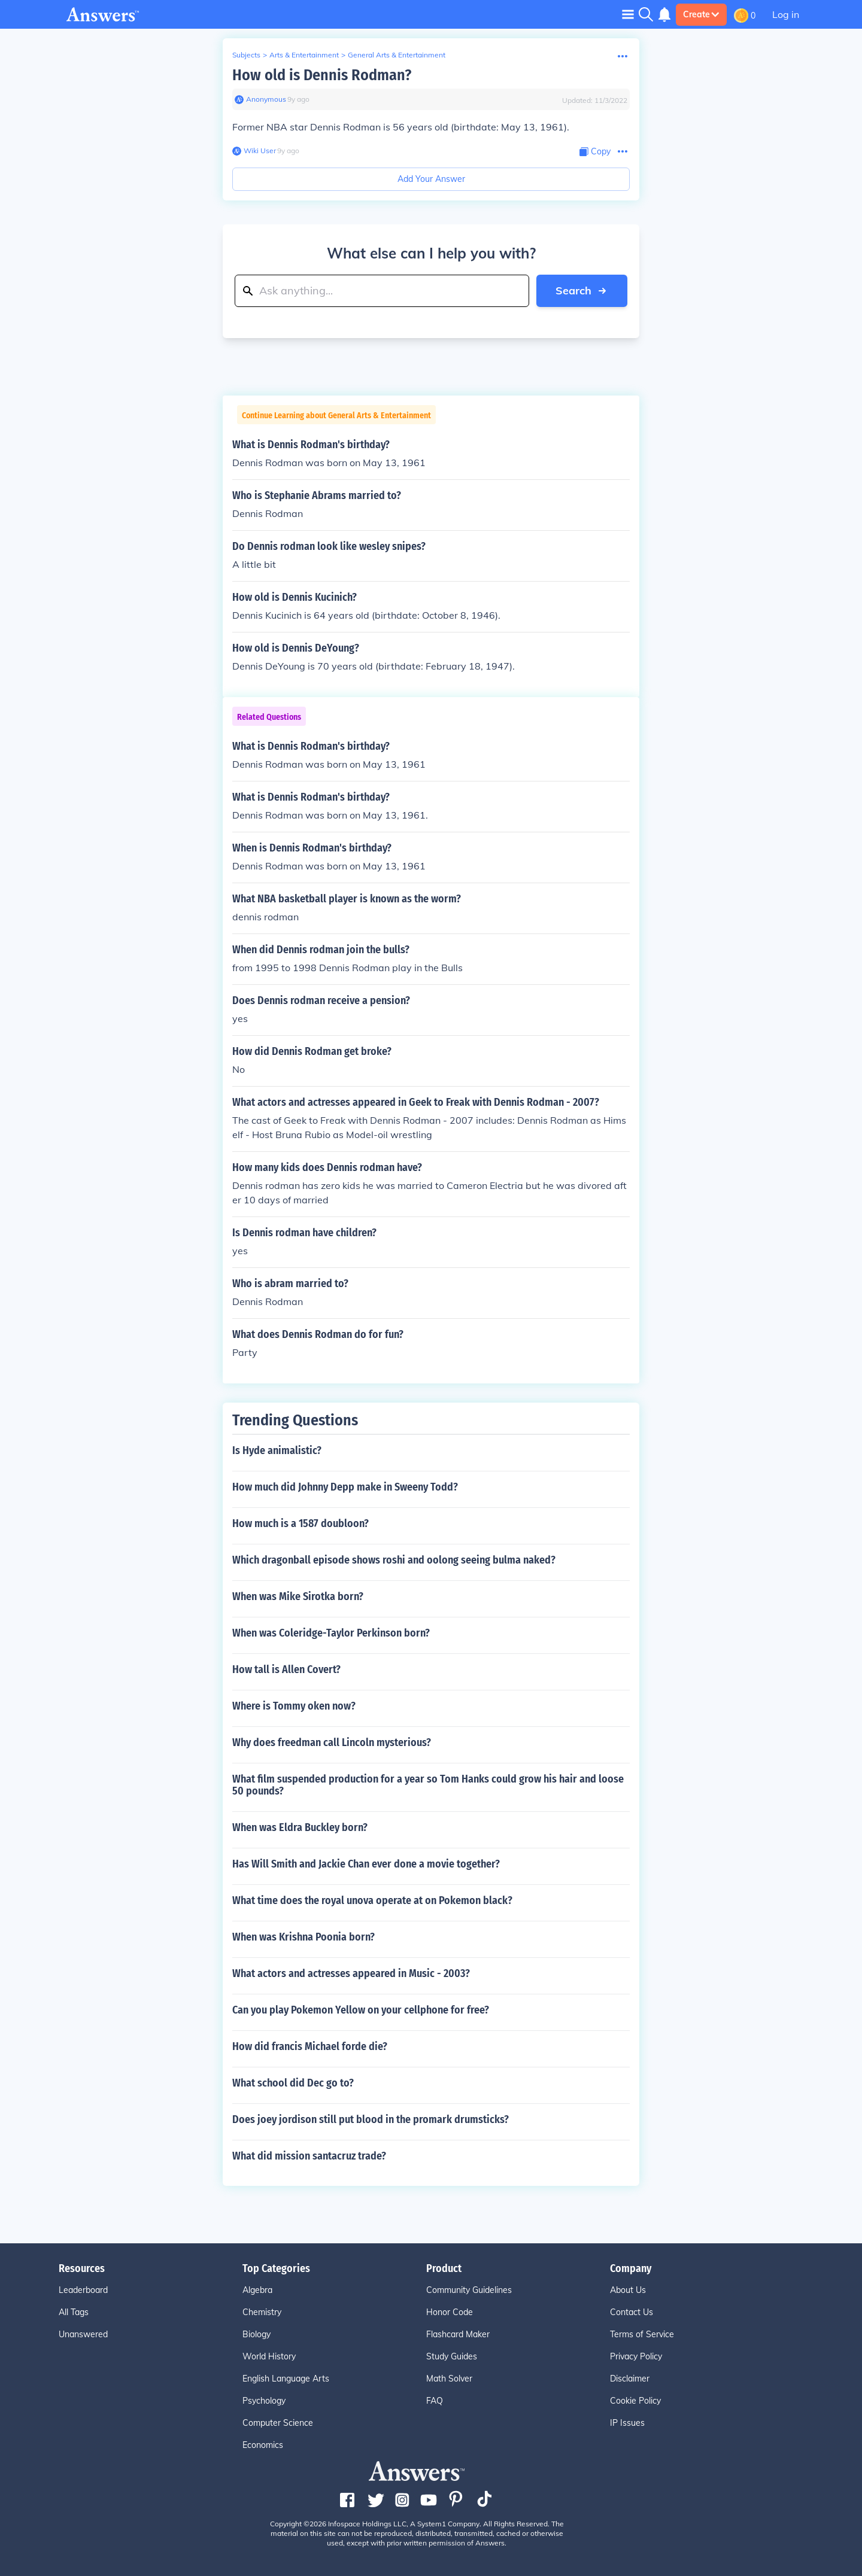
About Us (628, 2290)
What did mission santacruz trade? (309, 2156)
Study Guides (451, 2356)
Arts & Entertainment (304, 54)
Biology (256, 2334)
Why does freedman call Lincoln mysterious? (331, 1742)
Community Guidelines (469, 2290)
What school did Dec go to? (293, 2083)
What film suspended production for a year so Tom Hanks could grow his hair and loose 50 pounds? (428, 1785)
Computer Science (277, 2422)
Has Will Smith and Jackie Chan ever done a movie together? (366, 1864)
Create (701, 14)
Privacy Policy (636, 2356)
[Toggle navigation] (628, 14)
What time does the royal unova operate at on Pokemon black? (372, 1900)
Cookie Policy (635, 2400)
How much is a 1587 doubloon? (300, 1523)
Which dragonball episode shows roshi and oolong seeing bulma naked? (394, 1560)
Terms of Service (642, 2334)
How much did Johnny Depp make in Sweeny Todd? (345, 1487)
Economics (262, 2445)
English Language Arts (285, 2378)
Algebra (257, 2290)
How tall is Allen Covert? (286, 1669)
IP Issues (627, 2422)
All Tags (74, 2312)
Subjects (246, 54)
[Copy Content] (595, 151)
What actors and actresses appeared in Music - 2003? (351, 1973)
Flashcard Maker (458, 2334)
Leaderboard (83, 2290)
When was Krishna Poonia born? (303, 1937)
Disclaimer (629, 2378)
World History (269, 2356)
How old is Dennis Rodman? (321, 75)
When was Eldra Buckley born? (300, 1827)
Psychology (264, 2400)
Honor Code (449, 2312)
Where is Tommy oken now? (294, 1706)
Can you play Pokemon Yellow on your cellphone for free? (360, 2010)
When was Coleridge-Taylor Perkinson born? (331, 1633)
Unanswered (83, 2334)
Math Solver (449, 2378)
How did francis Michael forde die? (309, 2046)
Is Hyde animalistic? (276, 1450)
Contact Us (631, 2312)
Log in (785, 14)
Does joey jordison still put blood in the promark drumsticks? (370, 2119)
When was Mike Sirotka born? (297, 1596)
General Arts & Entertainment (396, 54)
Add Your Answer (431, 179)
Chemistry (261, 2312)
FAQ (434, 2400)
